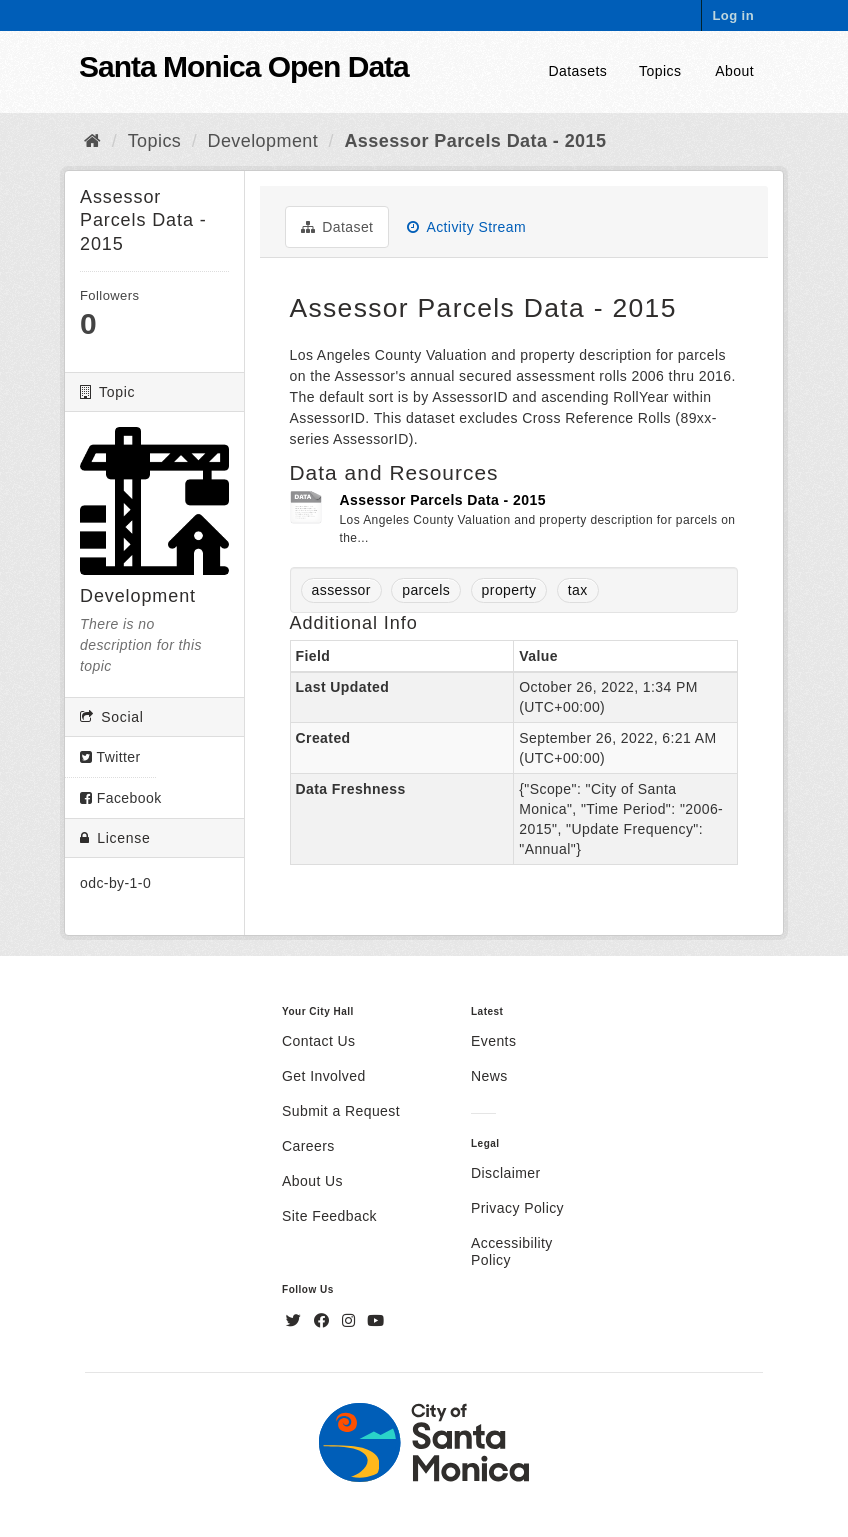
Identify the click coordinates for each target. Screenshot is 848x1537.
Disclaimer (506, 1173)
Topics (660, 71)
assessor (341, 590)
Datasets (578, 71)
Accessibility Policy (512, 1251)
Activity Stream (466, 227)
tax (578, 590)
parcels (426, 590)
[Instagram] (351, 1321)
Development (263, 141)
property (509, 590)
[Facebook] (324, 1321)
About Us (312, 1181)
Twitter (110, 757)
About (734, 71)
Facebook (121, 798)
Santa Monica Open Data (244, 66)
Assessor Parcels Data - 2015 (475, 141)
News (489, 1076)
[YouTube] (375, 1321)
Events (493, 1041)
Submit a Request (341, 1111)
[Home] (92, 141)
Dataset (337, 227)
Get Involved (324, 1076)
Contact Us (318, 1041)
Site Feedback (329, 1216)
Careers (308, 1146)
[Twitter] (296, 1321)
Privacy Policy (517, 1208)
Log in (733, 15)
